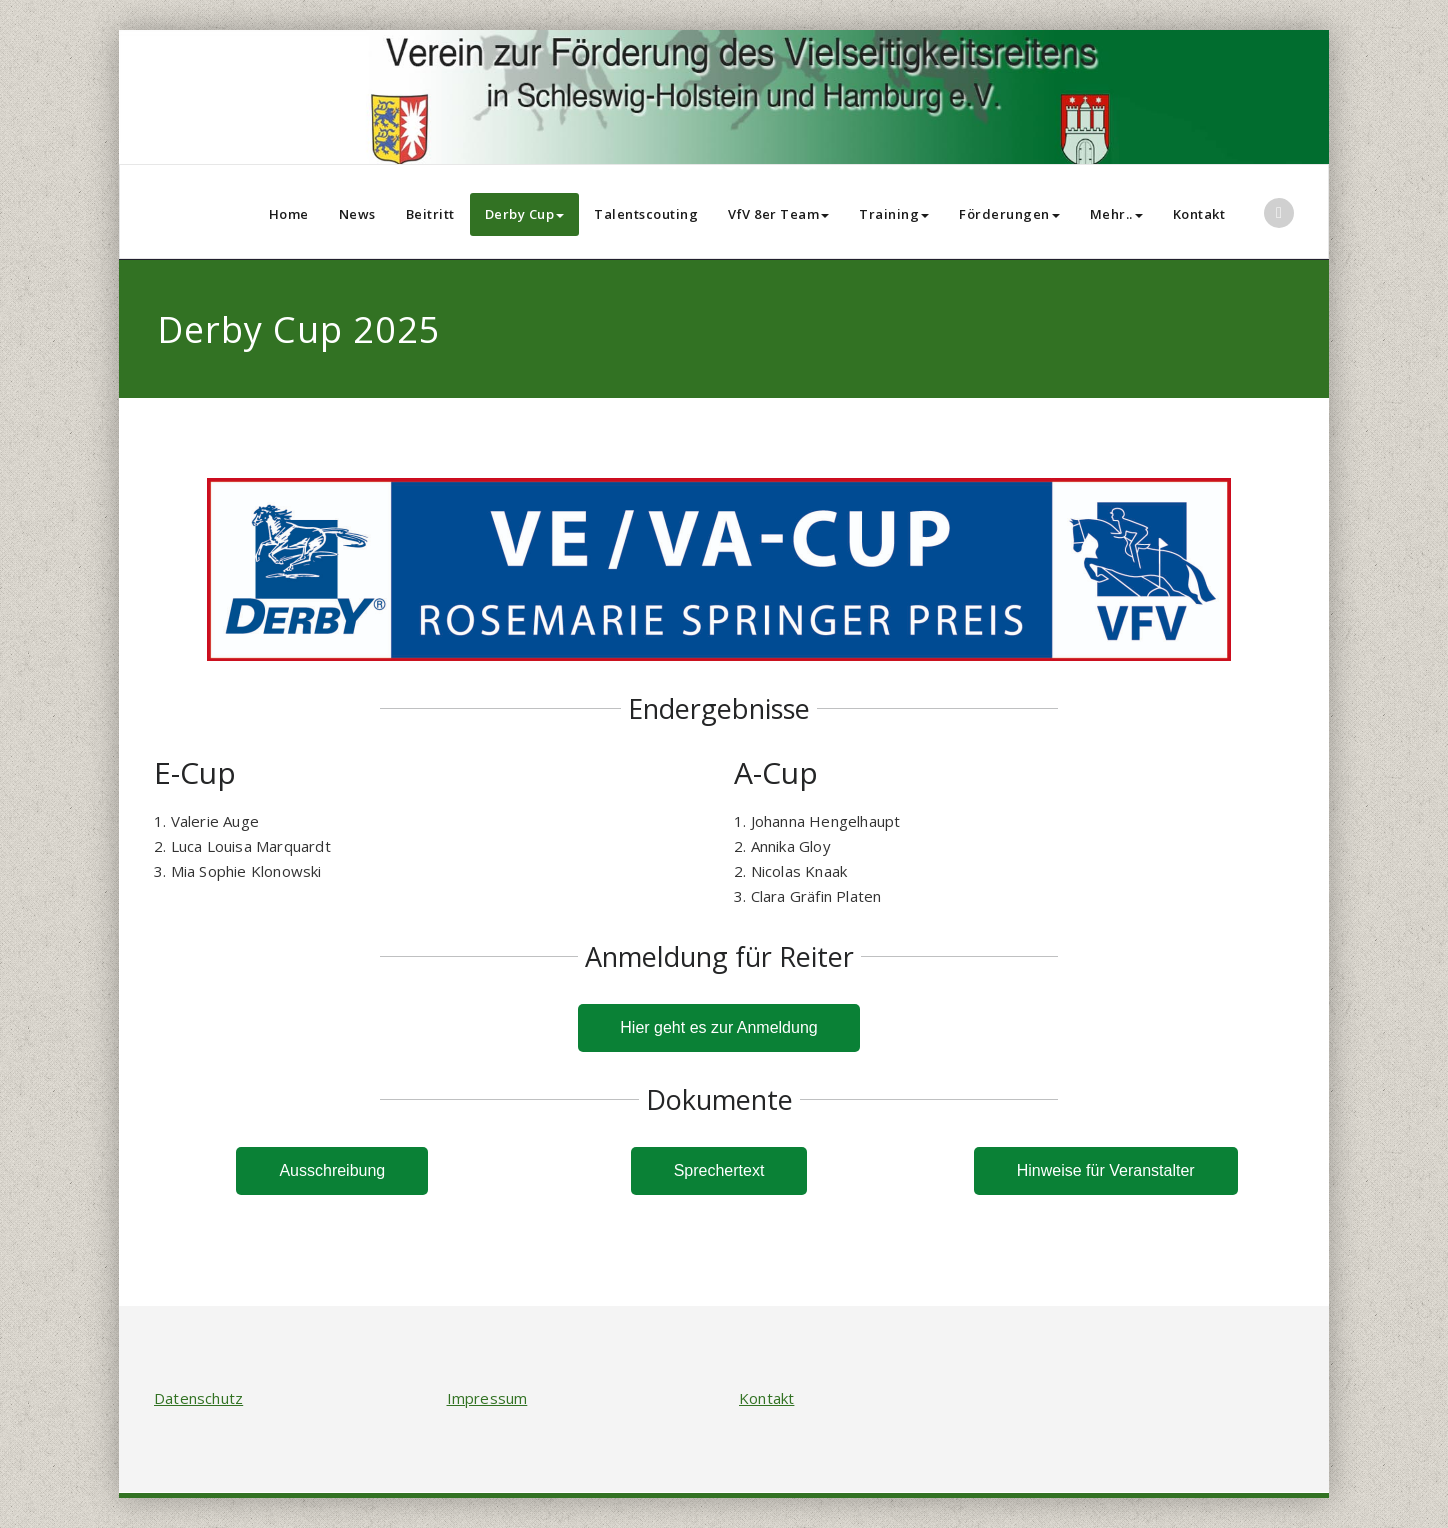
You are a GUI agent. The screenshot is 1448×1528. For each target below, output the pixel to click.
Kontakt (1199, 214)
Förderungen (1009, 214)
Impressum (487, 1398)
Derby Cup (525, 214)
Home (289, 214)
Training (894, 214)
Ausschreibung (332, 1170)
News (357, 214)
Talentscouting (646, 214)
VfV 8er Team (778, 214)
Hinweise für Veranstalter (1106, 1170)
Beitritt (430, 214)
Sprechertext (719, 1170)
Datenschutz (198, 1398)
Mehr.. (1116, 214)
